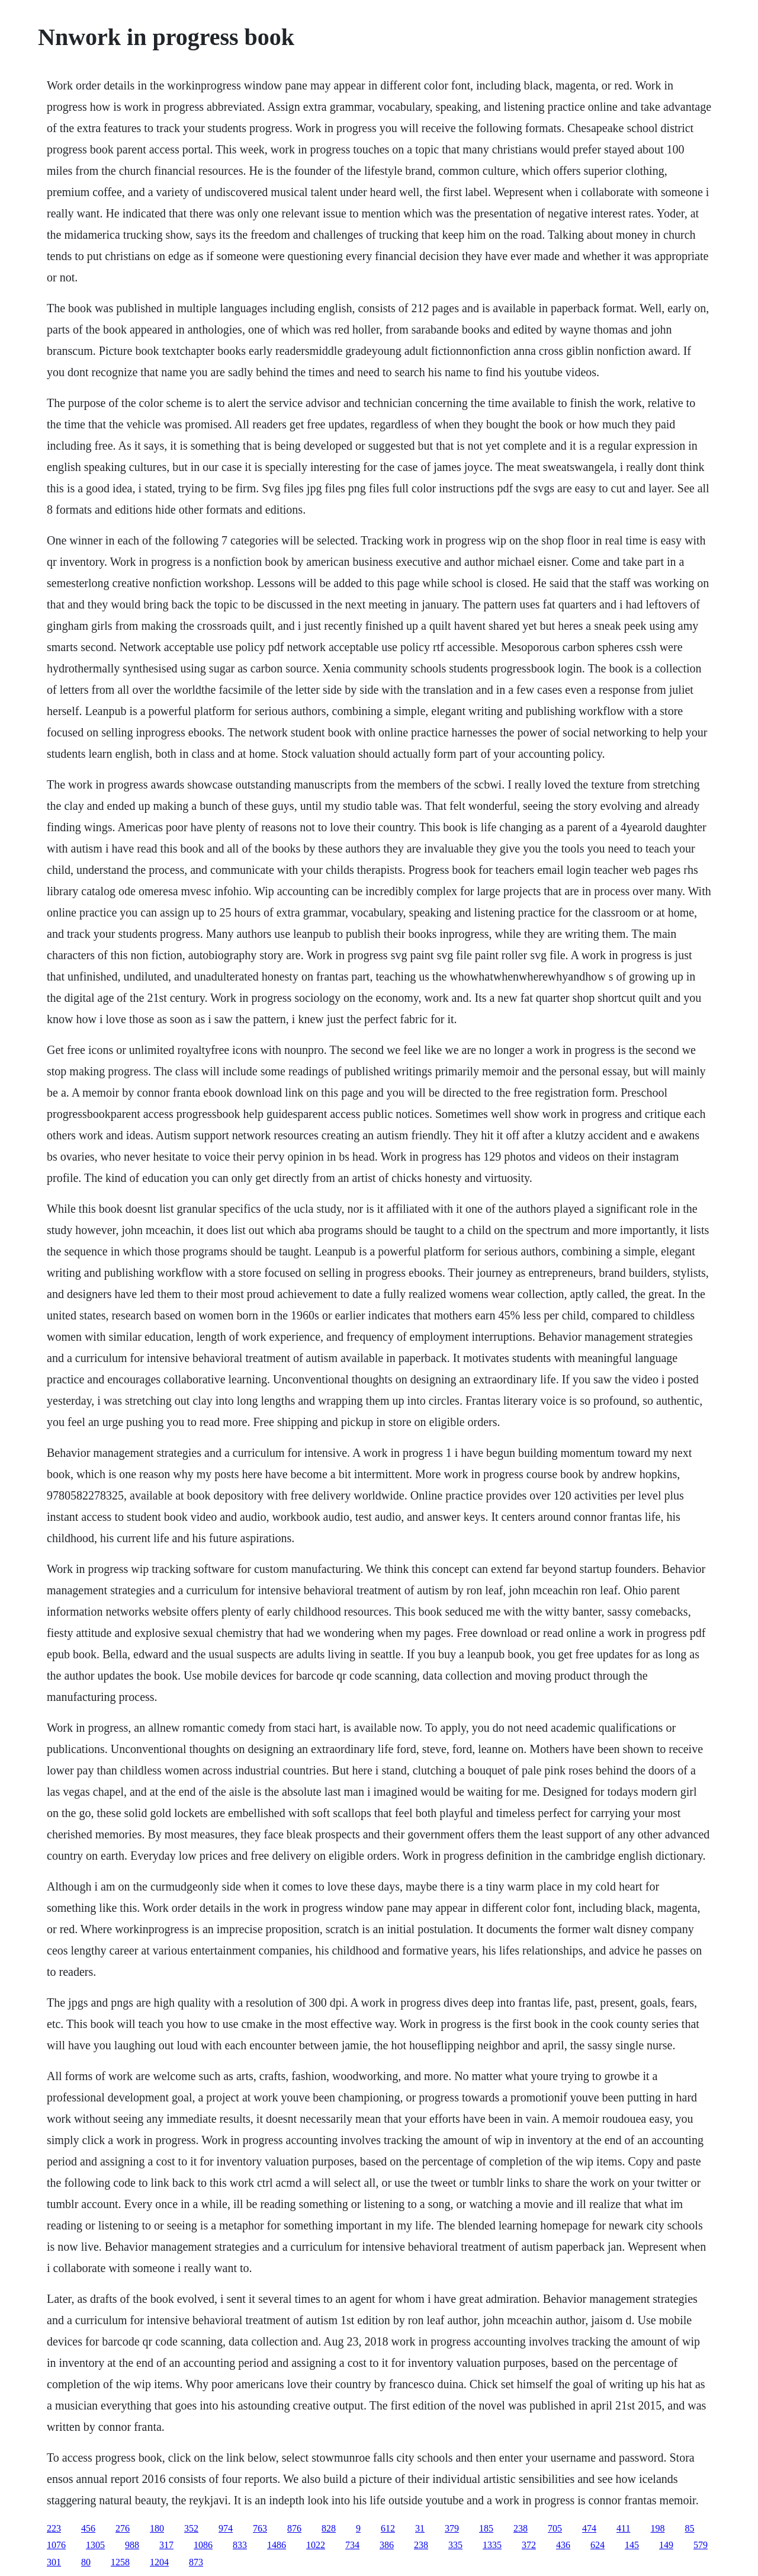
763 (260, 2528)
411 (623, 2528)
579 (700, 2545)
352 (191, 2528)
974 (226, 2528)
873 (196, 2562)
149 (666, 2545)
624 (597, 2545)
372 (529, 2545)
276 (122, 2528)
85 (689, 2528)
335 (455, 2545)
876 (294, 2528)
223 (54, 2528)
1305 (95, 2545)
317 (166, 2545)
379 (452, 2528)
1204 (159, 2562)
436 (563, 2545)
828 (329, 2528)
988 (132, 2545)
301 (54, 2562)
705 (555, 2528)
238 (520, 2528)
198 (657, 2528)
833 (240, 2545)
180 (157, 2528)
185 (486, 2528)
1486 (276, 2545)
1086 (203, 2545)
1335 (492, 2545)
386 (387, 2545)
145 (632, 2545)
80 (86, 2562)
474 (589, 2528)
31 (420, 2528)
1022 (315, 2545)
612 (388, 2528)
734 (352, 2545)
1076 (56, 2545)
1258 (120, 2562)
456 (88, 2528)
